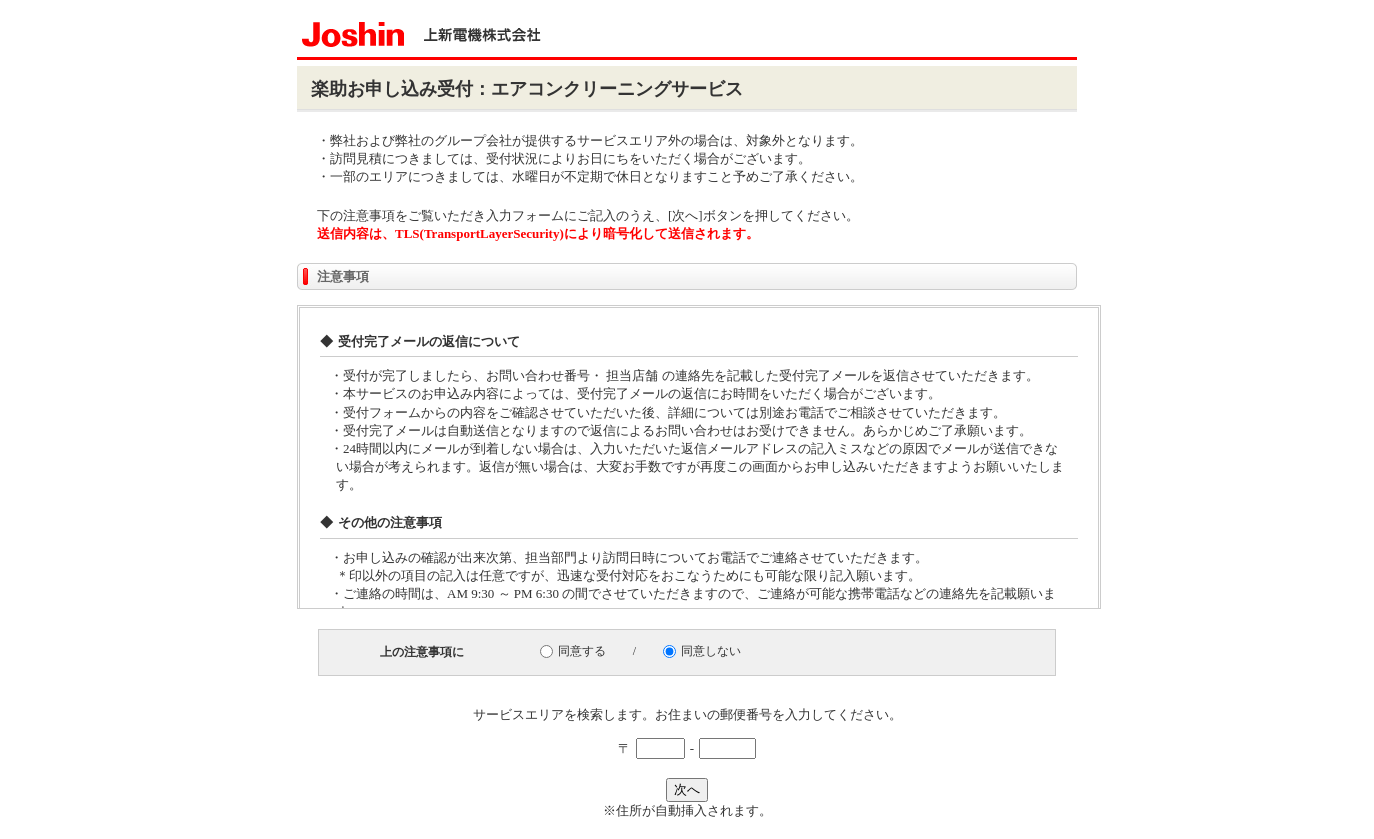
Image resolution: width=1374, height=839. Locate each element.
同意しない (711, 651)
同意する (582, 651)
